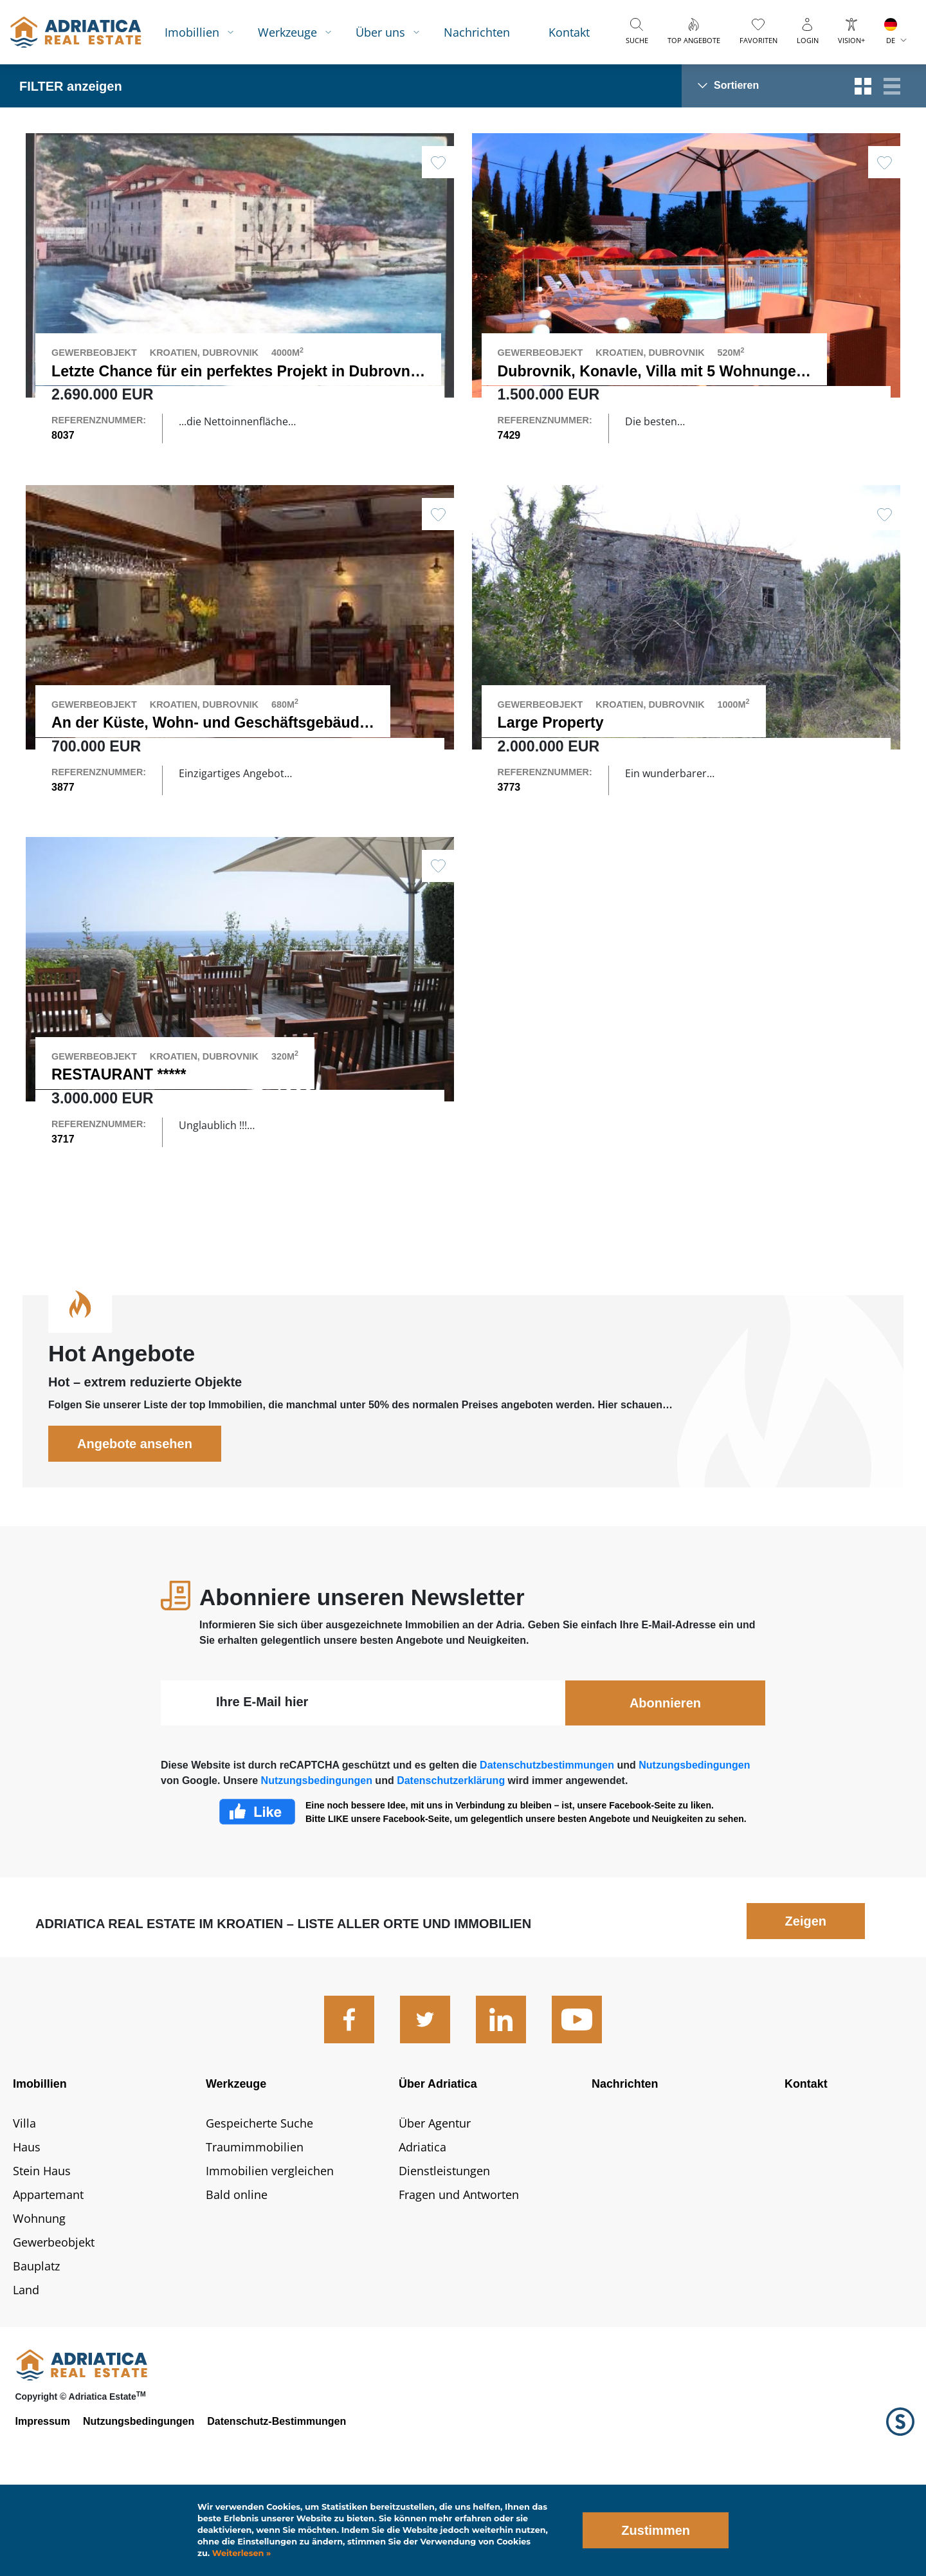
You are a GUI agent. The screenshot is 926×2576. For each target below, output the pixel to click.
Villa (24, 2205)
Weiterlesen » (240, 2553)
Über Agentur (435, 2205)
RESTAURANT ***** (118, 1129)
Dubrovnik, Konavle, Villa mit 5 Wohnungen (651, 371)
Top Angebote (693, 40)
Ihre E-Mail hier (262, 1783)
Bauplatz (36, 2347)
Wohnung (39, 2300)
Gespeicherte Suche (259, 2205)
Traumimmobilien (255, 2229)
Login (808, 40)
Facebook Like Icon (257, 1893)
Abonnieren (665, 1785)
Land (26, 2371)
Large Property (551, 750)
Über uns (380, 32)
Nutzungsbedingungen (694, 1846)
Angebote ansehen (134, 1525)
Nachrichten (477, 32)
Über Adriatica (438, 2165)
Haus (27, 2229)
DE (890, 40)
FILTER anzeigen (70, 86)
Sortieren (736, 85)
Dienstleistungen (444, 2252)
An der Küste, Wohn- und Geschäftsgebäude (209, 750)
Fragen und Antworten (459, 2276)
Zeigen (805, 2003)
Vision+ (851, 40)
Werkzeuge (287, 32)
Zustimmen (655, 2530)
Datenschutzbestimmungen (547, 1846)
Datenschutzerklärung (451, 1862)
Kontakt (569, 32)
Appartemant (48, 2276)
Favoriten (758, 40)
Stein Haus (42, 2252)
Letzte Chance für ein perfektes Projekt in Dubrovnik (236, 371)
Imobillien (192, 32)
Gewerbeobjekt (54, 2324)
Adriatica (422, 2229)
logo (75, 32)
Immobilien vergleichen (270, 2252)
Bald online (237, 2276)
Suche (637, 40)
